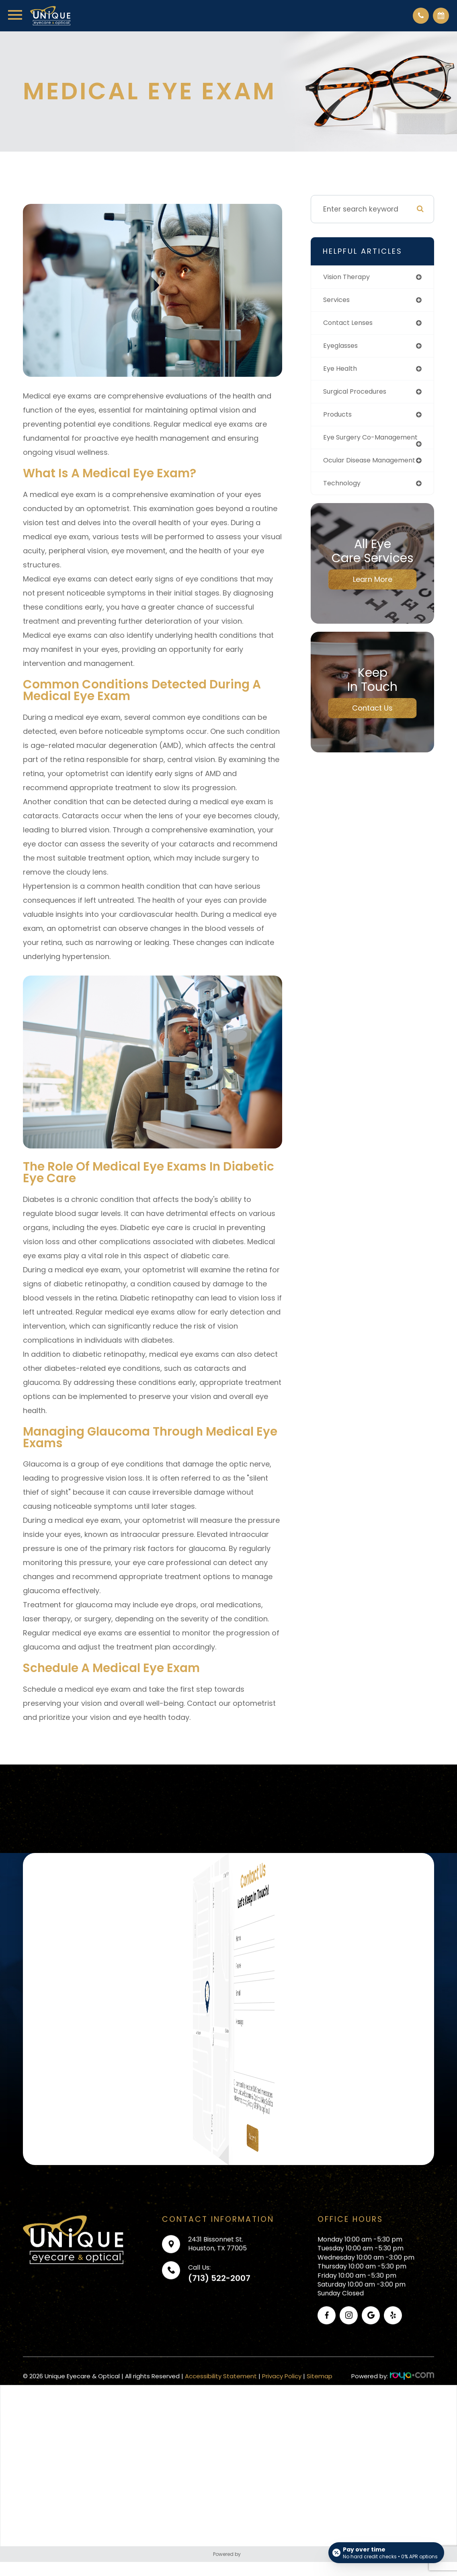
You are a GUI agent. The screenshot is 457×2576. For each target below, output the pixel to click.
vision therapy (349, 277)
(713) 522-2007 (219, 2304)
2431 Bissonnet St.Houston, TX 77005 (217, 2270)
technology (343, 502)
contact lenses (351, 324)
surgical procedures (358, 394)
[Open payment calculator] (386, 2552)
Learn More (372, 599)
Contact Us (372, 728)
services (337, 301)
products (339, 418)
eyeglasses (343, 347)
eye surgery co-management (351, 445)
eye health (341, 371)
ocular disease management (350, 475)
